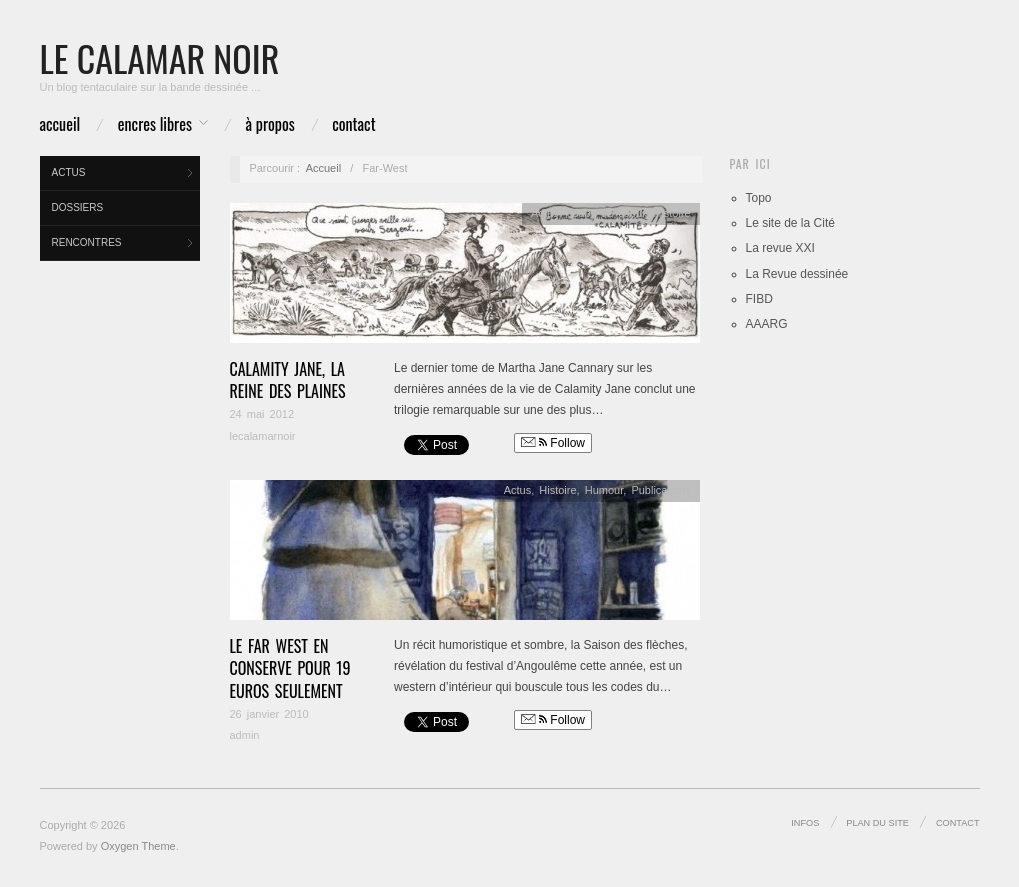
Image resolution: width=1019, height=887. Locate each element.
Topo (759, 198)
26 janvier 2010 (269, 714)
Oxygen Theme (138, 846)
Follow (553, 443)
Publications (660, 490)
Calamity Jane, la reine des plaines (288, 380)
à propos (270, 124)
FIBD (759, 299)
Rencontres (87, 242)
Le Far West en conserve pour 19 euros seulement (290, 668)
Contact (353, 124)
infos (805, 823)
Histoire (671, 213)
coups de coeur (606, 213)
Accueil (60, 124)
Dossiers (78, 207)
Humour (604, 490)
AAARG (767, 324)
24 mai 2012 (262, 414)
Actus (69, 172)
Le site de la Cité (790, 223)
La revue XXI (780, 248)
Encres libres (155, 124)
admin (245, 735)
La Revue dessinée (797, 274)
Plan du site (877, 823)
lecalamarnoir (263, 436)
